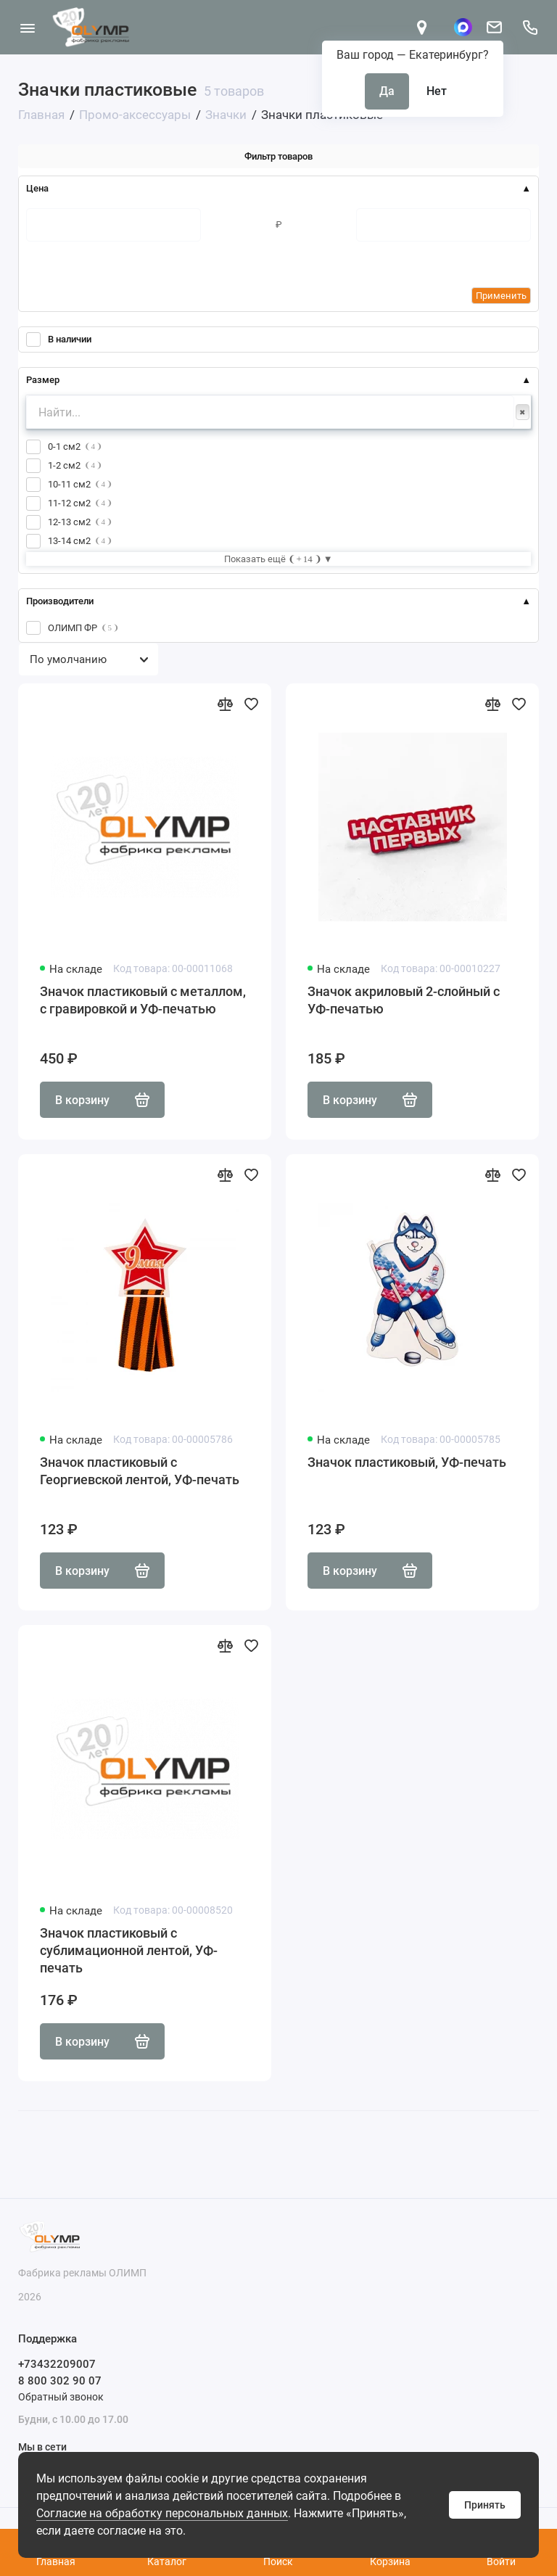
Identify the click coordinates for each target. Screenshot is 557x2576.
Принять (485, 2505)
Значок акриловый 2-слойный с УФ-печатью (404, 1000)
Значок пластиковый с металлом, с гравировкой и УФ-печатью (143, 1000)
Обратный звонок (61, 2397)
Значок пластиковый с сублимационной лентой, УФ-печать (129, 1950)
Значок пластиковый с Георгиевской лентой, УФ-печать (139, 1470)
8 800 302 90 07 (60, 2380)
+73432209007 (57, 2364)
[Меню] (27, 27)
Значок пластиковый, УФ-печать (407, 1462)
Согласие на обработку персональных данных (162, 2513)
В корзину (102, 1099)
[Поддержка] (530, 27)
